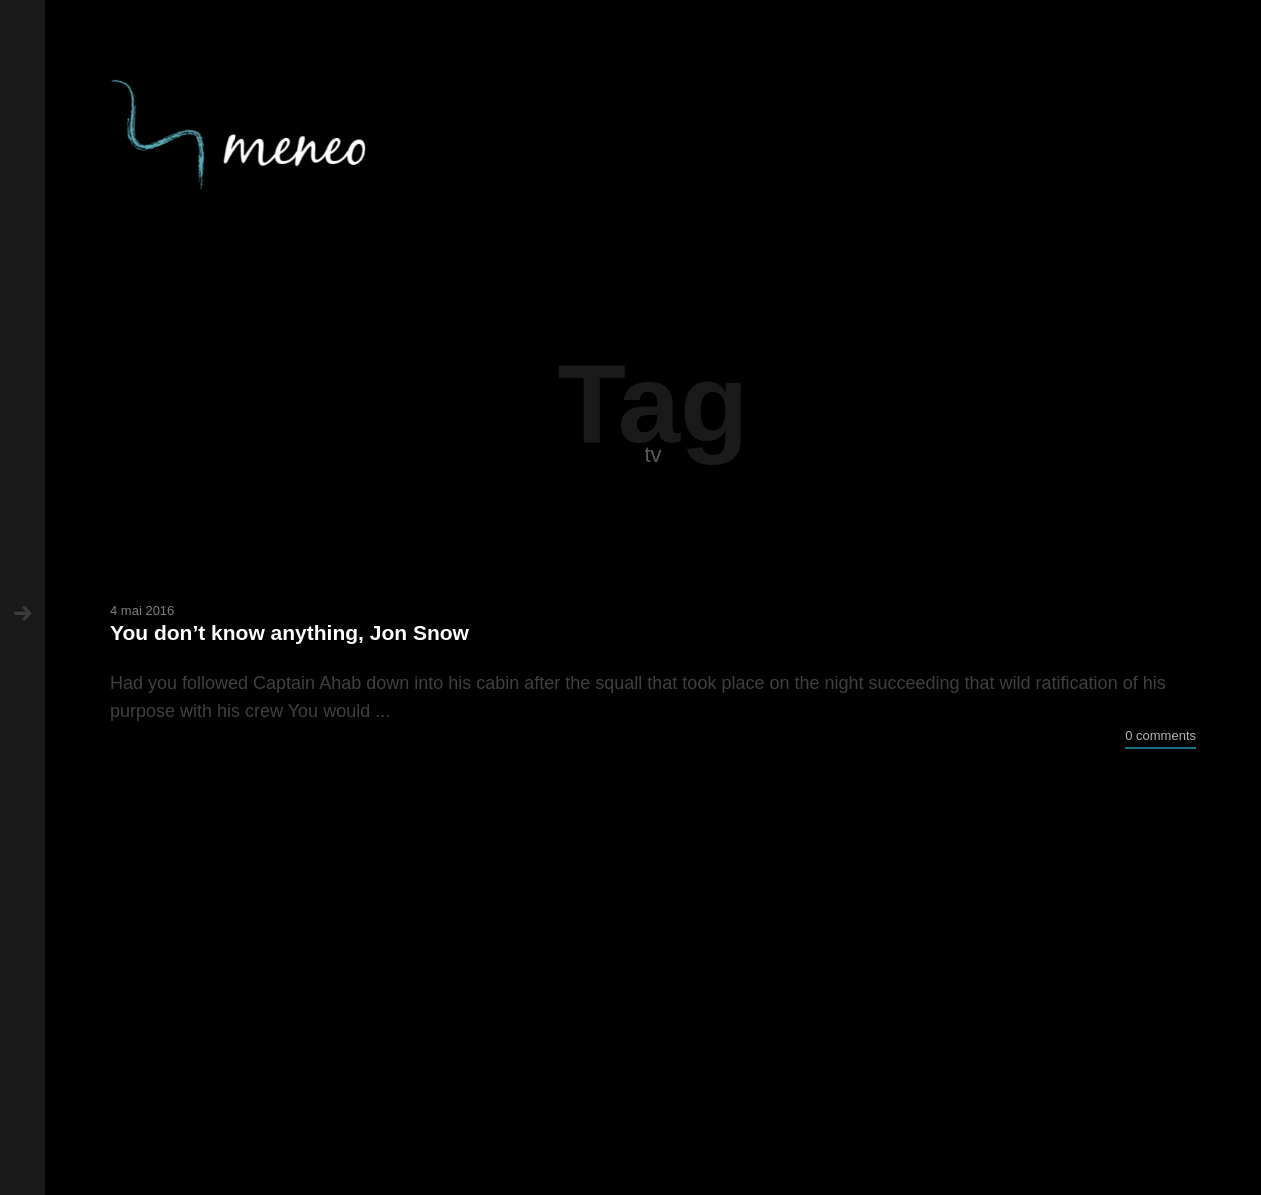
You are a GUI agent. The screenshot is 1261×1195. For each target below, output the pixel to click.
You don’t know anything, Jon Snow (289, 632)
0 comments (1160, 735)
